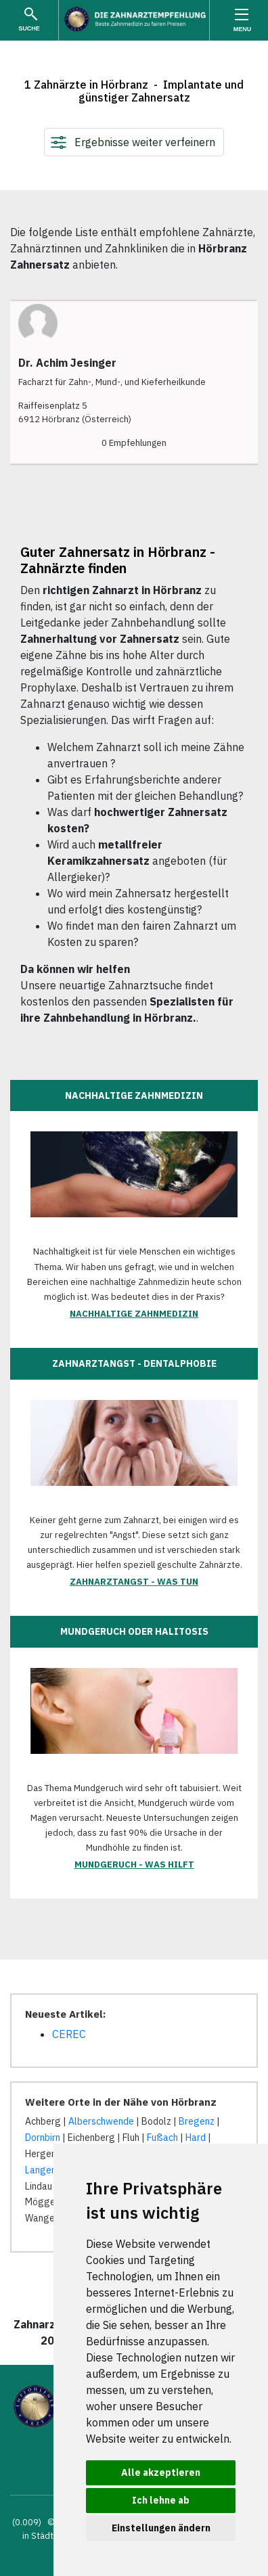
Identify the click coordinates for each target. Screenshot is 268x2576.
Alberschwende (101, 2121)
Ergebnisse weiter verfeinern (144, 142)
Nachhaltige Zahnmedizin (134, 1313)
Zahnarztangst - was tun (134, 1581)
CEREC (69, 2034)
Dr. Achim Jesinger (67, 363)
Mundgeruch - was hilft (134, 1864)
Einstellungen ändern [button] (161, 2528)
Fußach (162, 2137)
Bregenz (197, 2121)
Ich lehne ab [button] (160, 2500)
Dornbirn (42, 2137)
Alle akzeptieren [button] (160, 2472)
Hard (195, 2137)
